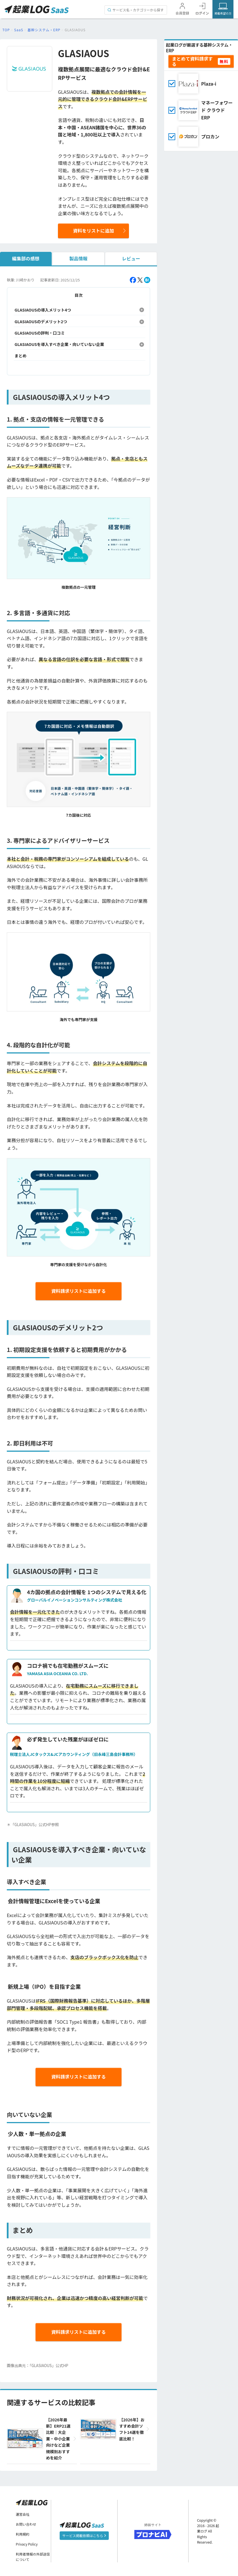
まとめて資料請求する (192, 61)
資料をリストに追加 (93, 230)
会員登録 (182, 13)
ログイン (202, 13)
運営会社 (23, 2514)
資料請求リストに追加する (78, 1290)
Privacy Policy (27, 2544)
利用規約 (23, 2534)
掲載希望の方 (222, 13)
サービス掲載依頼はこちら (84, 2535)
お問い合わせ (26, 2524)
